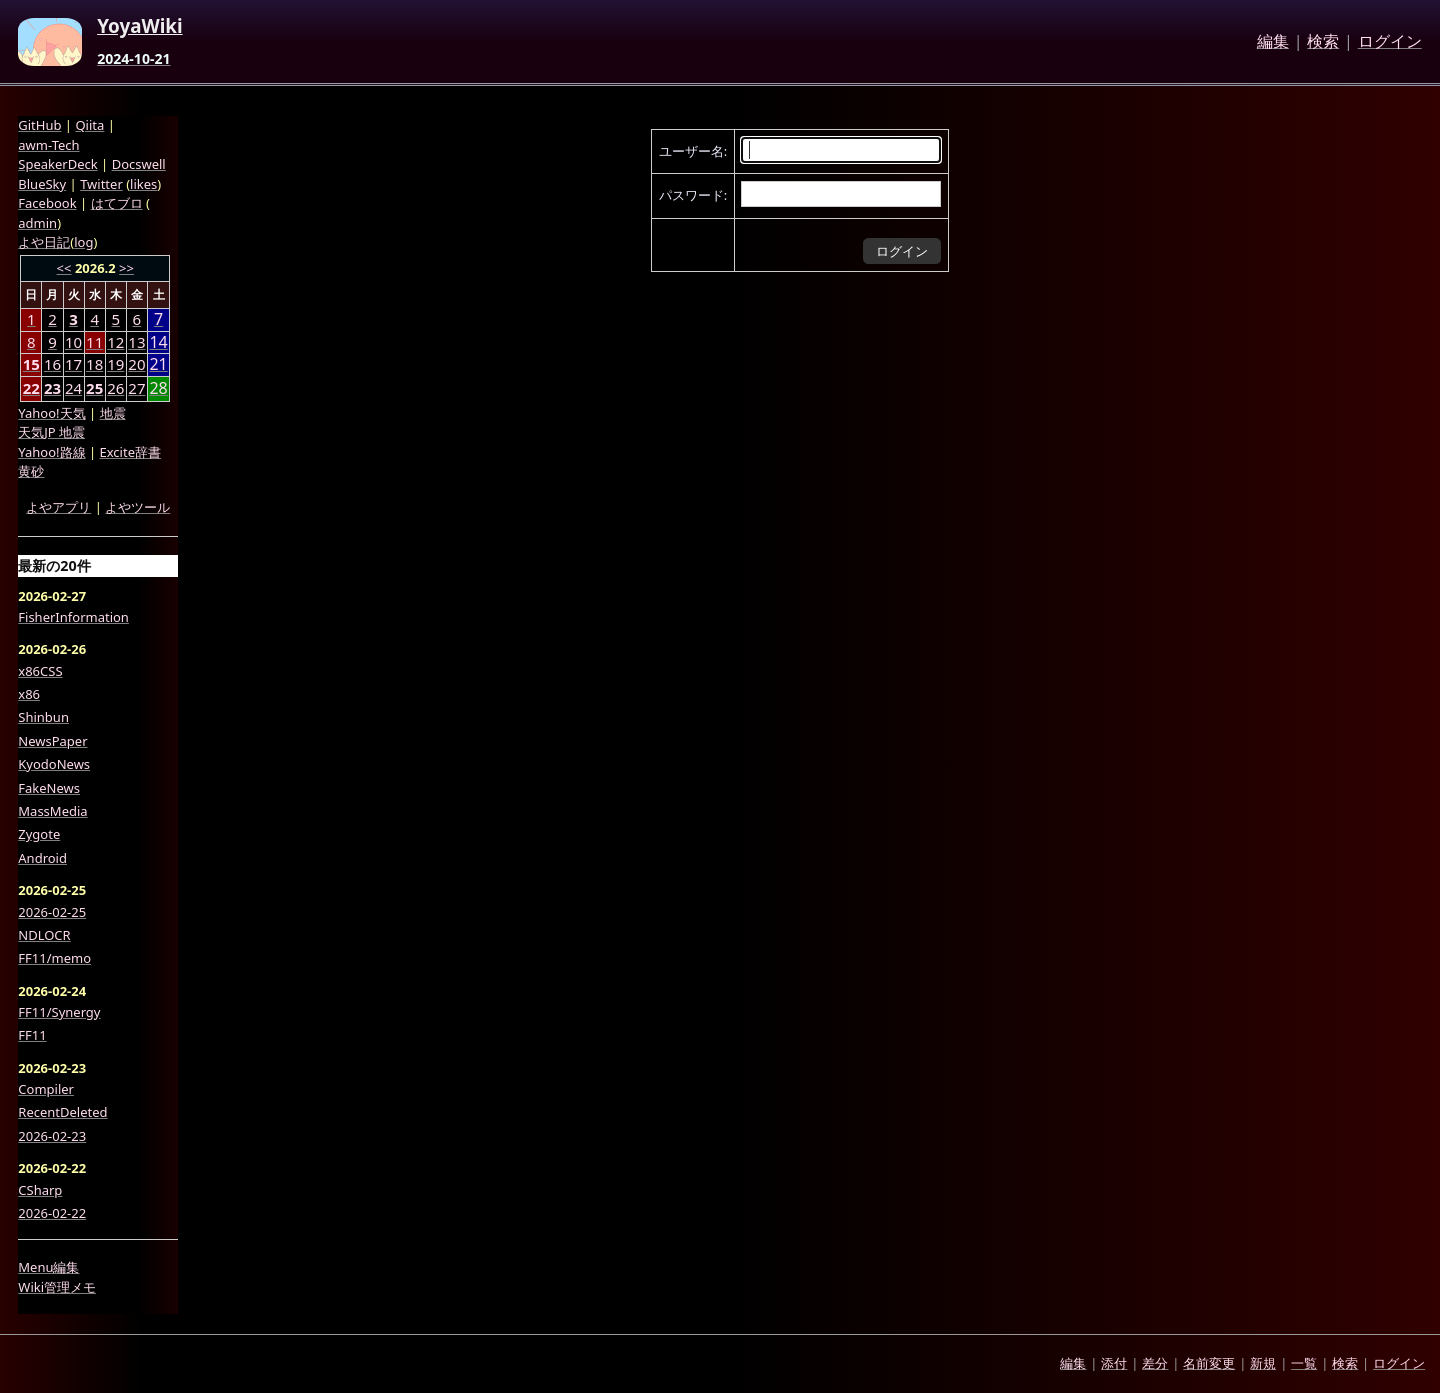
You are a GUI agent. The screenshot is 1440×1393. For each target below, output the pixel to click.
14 (158, 342)
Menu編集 (48, 1267)
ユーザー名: (693, 151)
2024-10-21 (133, 59)
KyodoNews (54, 764)
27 (136, 388)
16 (52, 364)
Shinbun (43, 717)
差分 (1155, 1363)
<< (64, 268)
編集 (1273, 42)
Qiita (89, 125)
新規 (1263, 1363)
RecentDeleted (62, 1112)
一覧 (1304, 1363)
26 (115, 388)
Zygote (39, 834)
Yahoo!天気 (51, 413)
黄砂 (31, 471)
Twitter (101, 184)
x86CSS (40, 671)
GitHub (39, 125)
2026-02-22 (52, 1213)
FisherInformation (73, 617)
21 (158, 364)
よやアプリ (58, 507)
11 (94, 342)
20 (136, 364)
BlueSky (42, 184)
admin (37, 223)
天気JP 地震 (51, 432)
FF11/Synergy (59, 1012)
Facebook (47, 203)
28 (158, 388)
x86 (29, 694)
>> (126, 268)
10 (73, 342)
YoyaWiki (140, 27)
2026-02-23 (52, 1136)
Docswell (139, 164)
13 (136, 342)
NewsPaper (52, 741)
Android (42, 858)
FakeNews (49, 788)
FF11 (32, 1035)
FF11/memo (54, 958)
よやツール (137, 507)
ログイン (1390, 42)
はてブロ (117, 203)
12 (115, 342)
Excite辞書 (130, 452)
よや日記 (44, 242)
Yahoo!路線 (51, 452)
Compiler (46, 1089)
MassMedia (52, 811)
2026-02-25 (52, 912)
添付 (1114, 1363)
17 (73, 364)
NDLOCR (44, 935)
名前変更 (1209, 1363)
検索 (1323, 42)
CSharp (40, 1190)
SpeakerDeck (57, 164)
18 (94, 364)
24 (73, 388)
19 (115, 364)
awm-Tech (48, 145)
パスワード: (693, 195)
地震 (113, 413)
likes (143, 184)
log (83, 242)
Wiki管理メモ (57, 1287)
